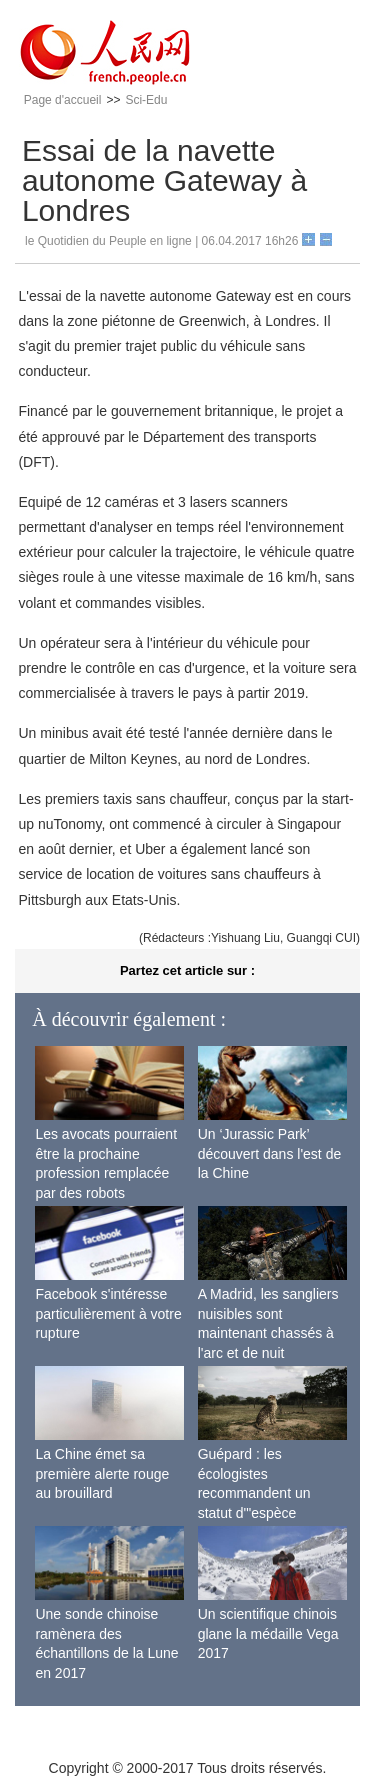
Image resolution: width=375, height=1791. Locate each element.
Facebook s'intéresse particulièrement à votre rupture (108, 1313)
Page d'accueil (63, 100)
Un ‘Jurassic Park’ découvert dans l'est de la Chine (270, 1153)
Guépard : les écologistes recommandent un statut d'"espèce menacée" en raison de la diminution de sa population (270, 1513)
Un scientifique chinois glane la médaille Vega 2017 (268, 1633)
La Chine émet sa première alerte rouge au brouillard (102, 1473)
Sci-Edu (146, 100)
